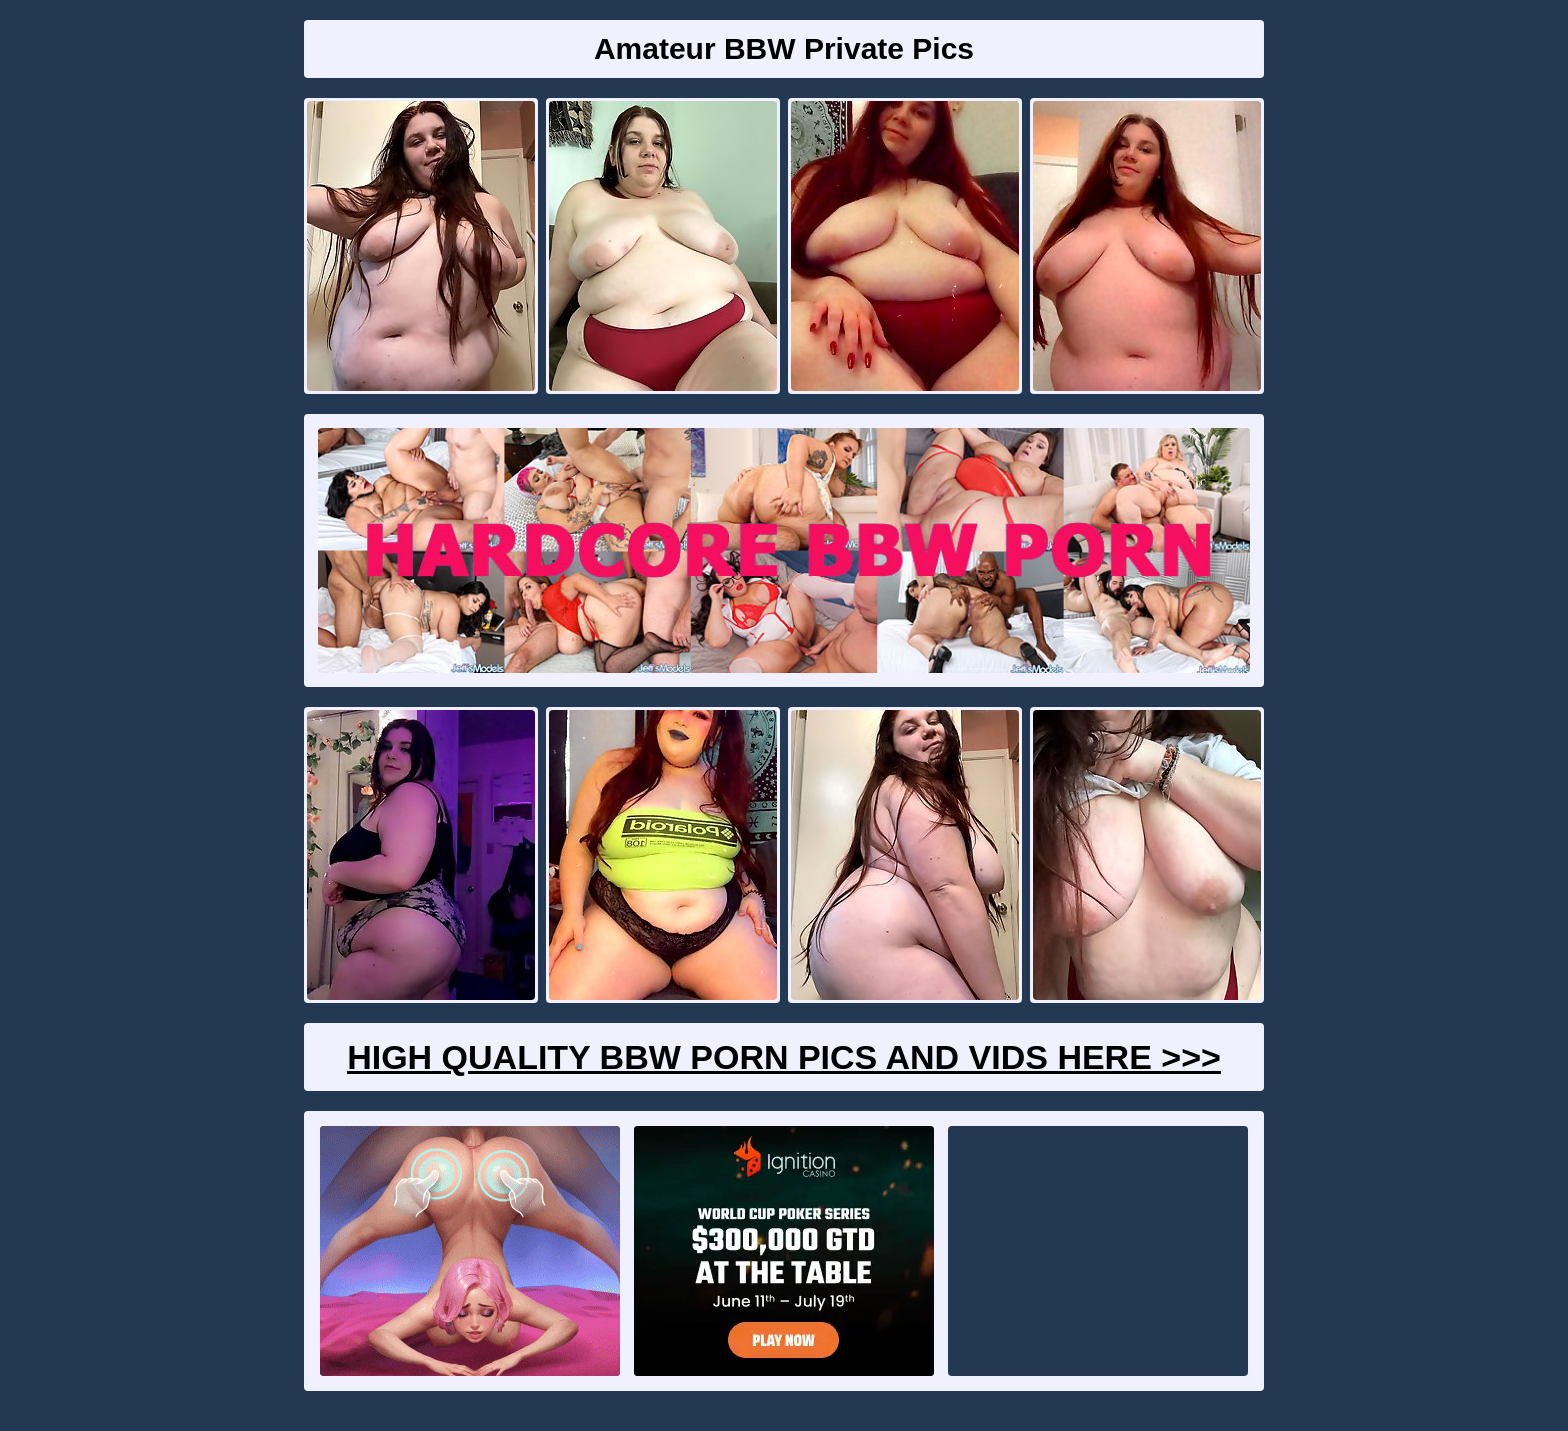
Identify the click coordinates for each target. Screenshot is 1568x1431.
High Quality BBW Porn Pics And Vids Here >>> (784, 1057)
